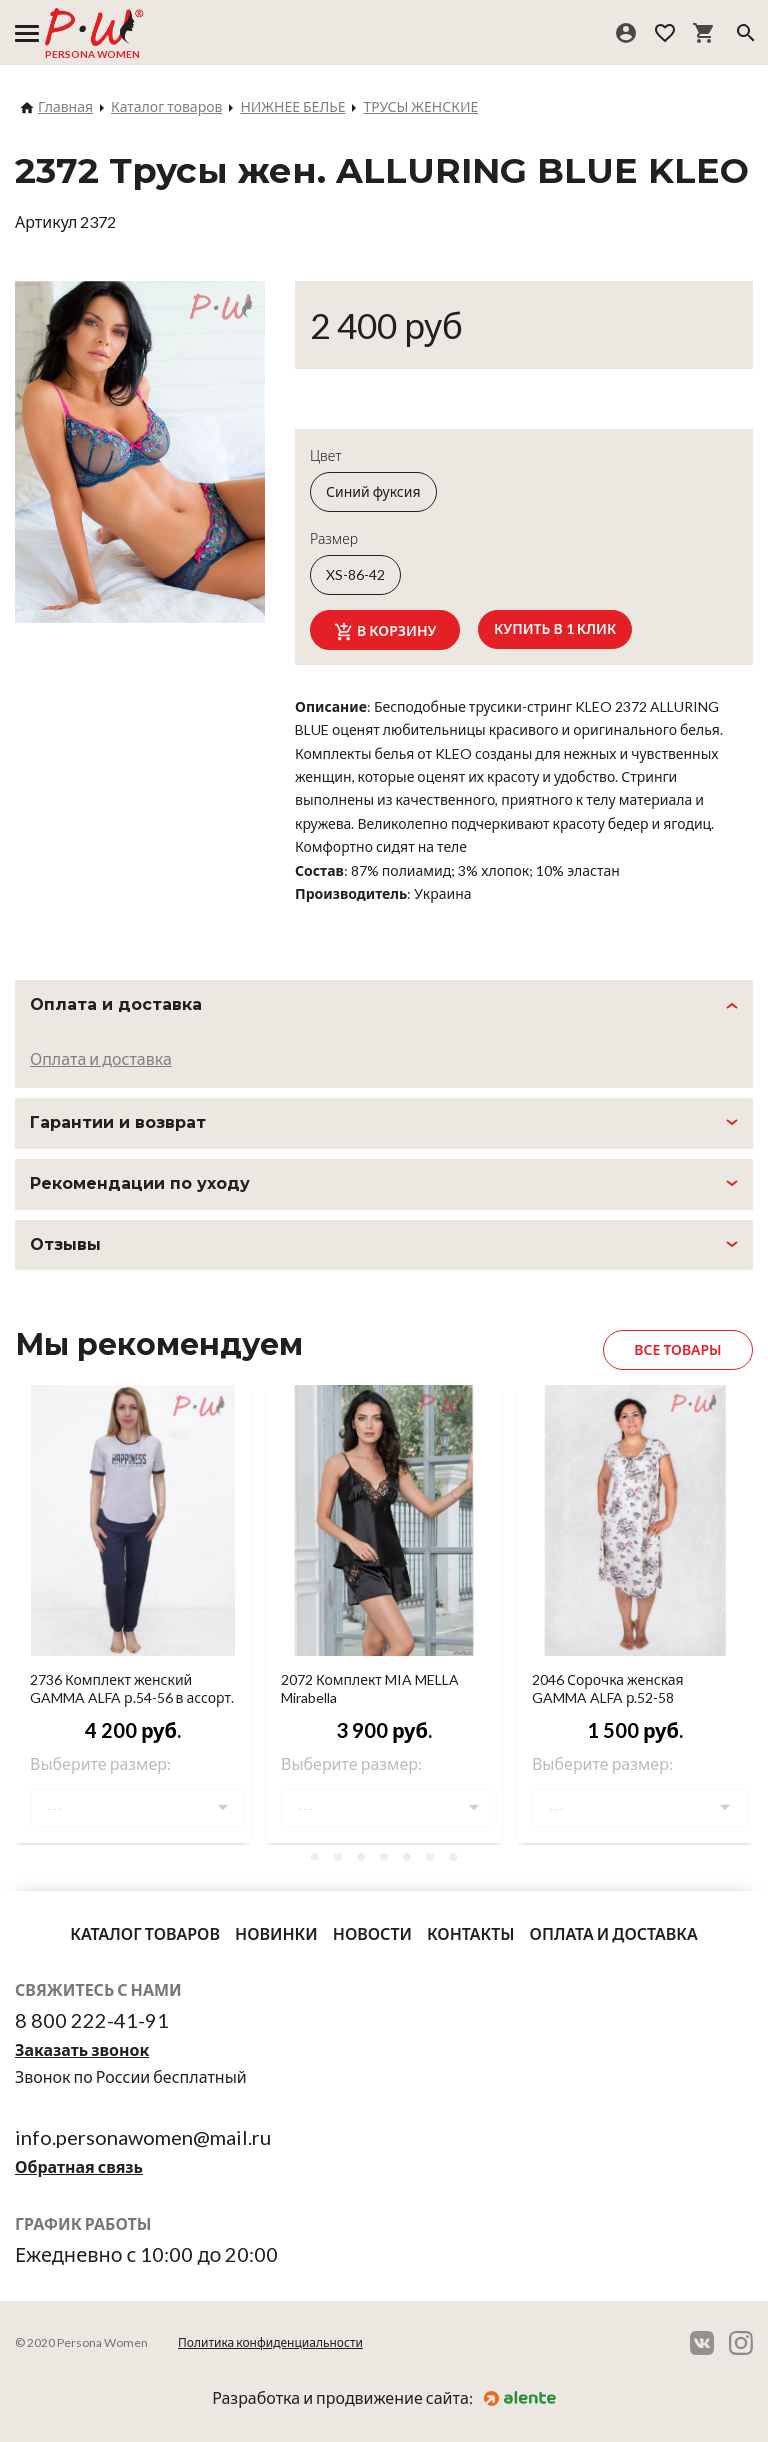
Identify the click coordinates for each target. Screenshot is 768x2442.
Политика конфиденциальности (270, 2342)
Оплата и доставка (101, 1058)
